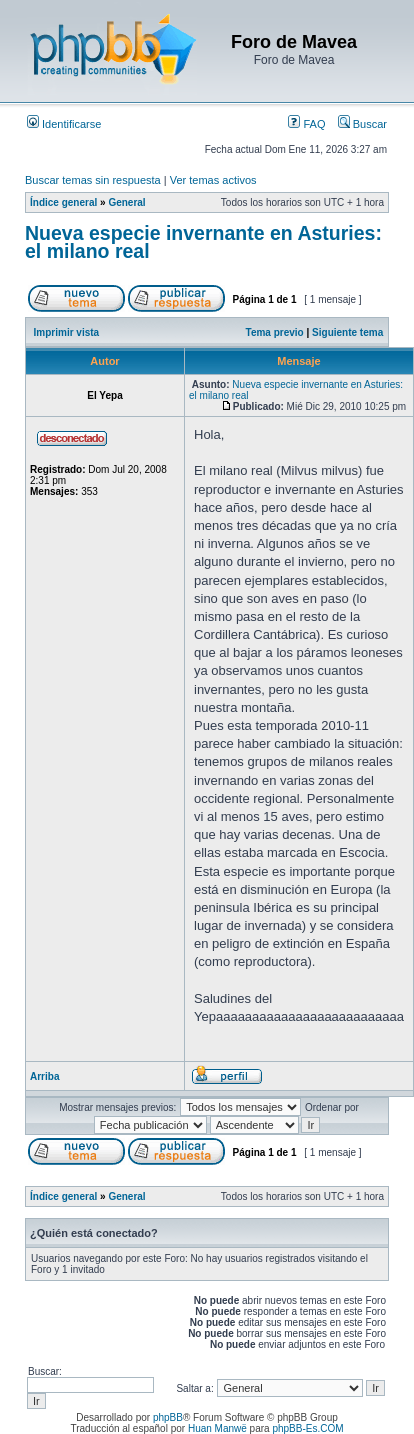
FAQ (306, 124)
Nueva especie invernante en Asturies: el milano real (203, 242)
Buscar (362, 124)
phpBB (168, 1417)
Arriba (44, 1076)
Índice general (63, 202)
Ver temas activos (213, 180)
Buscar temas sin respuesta (93, 180)
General (126, 202)
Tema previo (275, 332)
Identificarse (64, 124)
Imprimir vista (67, 332)
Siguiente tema (347, 332)
